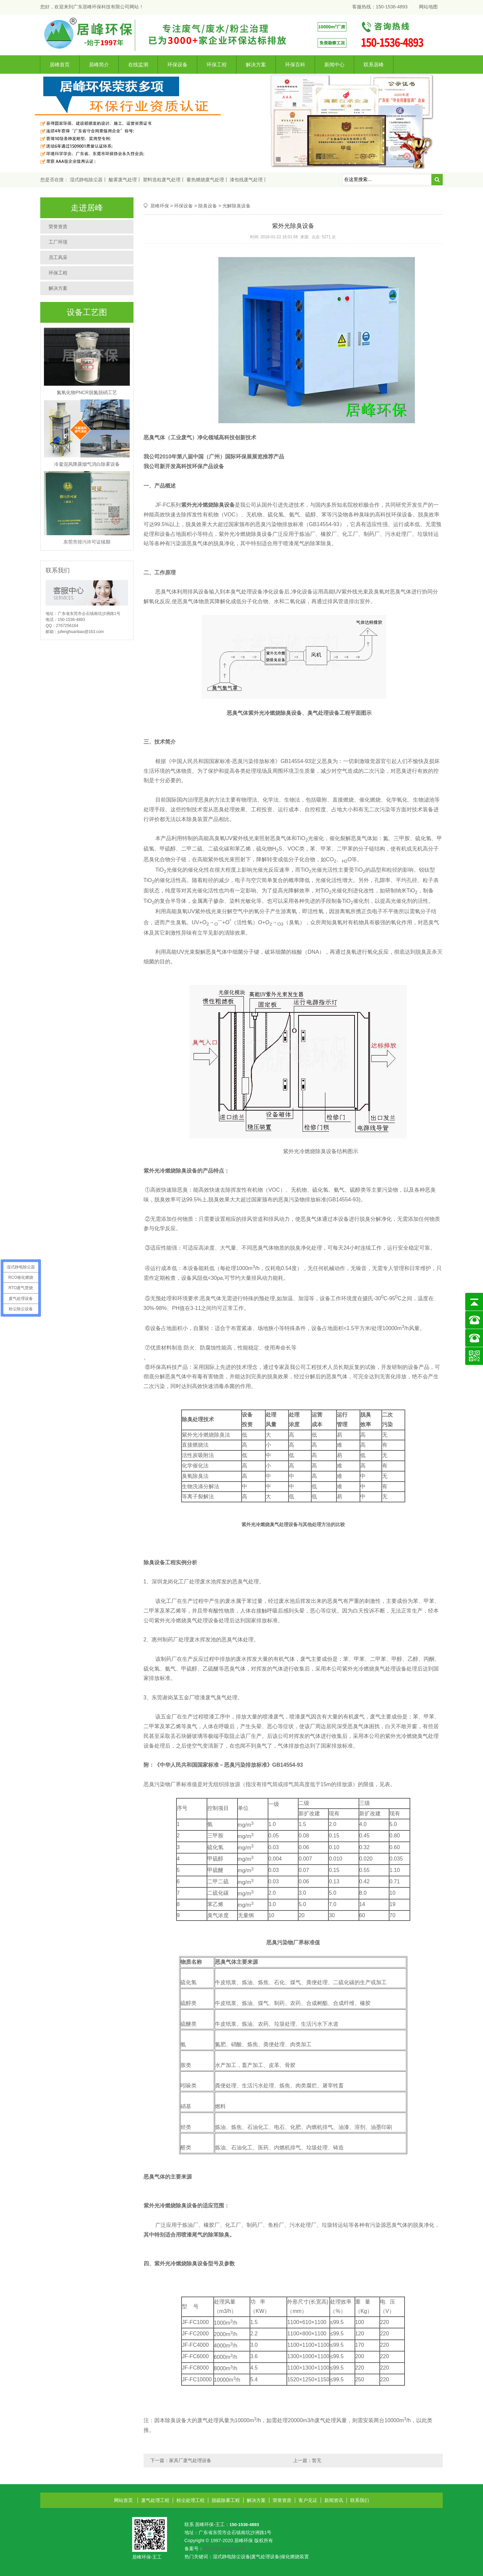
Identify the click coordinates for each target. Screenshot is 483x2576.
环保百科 (295, 64)
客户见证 (308, 2500)
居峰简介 (99, 64)
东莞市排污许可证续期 (86, 542)
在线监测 (138, 64)
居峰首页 (60, 64)
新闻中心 (334, 64)
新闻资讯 (333, 2500)
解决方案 (256, 64)
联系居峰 (374, 64)
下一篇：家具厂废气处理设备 (180, 2460)
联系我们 (359, 2500)
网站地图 (428, 6)
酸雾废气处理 (123, 179)
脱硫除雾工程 (226, 2500)
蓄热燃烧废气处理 (205, 179)
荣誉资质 (58, 226)
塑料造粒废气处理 (161, 179)
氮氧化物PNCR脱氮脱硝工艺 (87, 392)
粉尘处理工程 (190, 2500)
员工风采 (58, 257)
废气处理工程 (155, 2500)
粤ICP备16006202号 (224, 2548)
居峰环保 (159, 205)
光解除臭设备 (236, 205)
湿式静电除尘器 (86, 179)
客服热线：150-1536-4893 (380, 6)
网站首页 (123, 2500)
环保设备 (177, 64)
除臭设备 (207, 205)
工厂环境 (58, 242)
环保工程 (217, 64)
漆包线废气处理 (246, 179)
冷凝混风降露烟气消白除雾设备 (87, 464)
